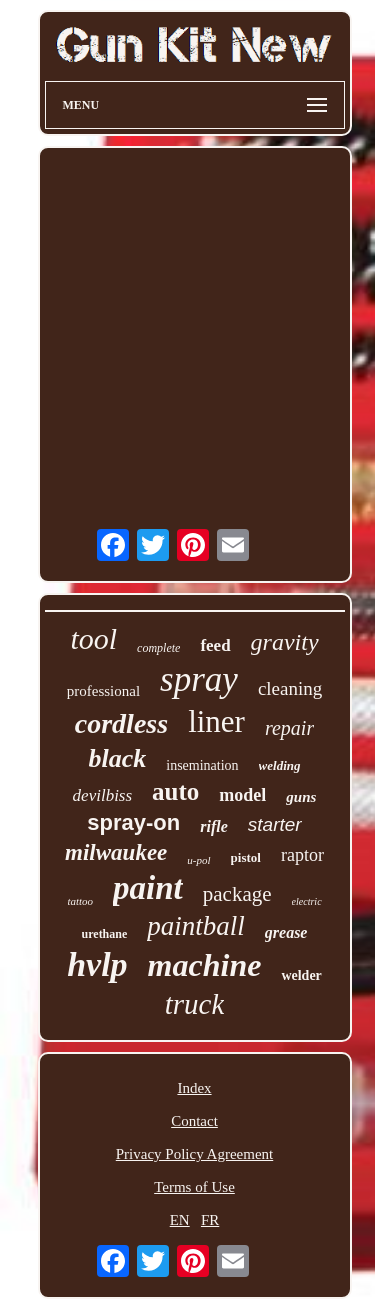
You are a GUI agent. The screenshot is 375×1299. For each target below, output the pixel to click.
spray (199, 679)
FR (210, 1220)
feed (215, 645)
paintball (196, 926)
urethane (105, 934)
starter (275, 824)
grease (286, 932)
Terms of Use (194, 1187)
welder (301, 975)
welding (280, 765)
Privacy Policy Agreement (194, 1154)
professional (103, 691)
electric (307, 901)
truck (195, 1004)
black (118, 758)
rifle (214, 826)
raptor (302, 855)
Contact (194, 1121)
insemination (202, 765)
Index (194, 1088)
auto (175, 791)
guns (301, 797)
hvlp (97, 964)
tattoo (80, 901)
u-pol (198, 860)
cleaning (290, 688)
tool (93, 638)
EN (180, 1220)
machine (205, 965)
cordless (121, 723)
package (237, 894)
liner (216, 721)
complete (158, 648)
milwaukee (116, 852)
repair (289, 728)
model (242, 795)
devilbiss (103, 795)
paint (148, 888)
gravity (285, 642)
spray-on (133, 822)
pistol (246, 857)
